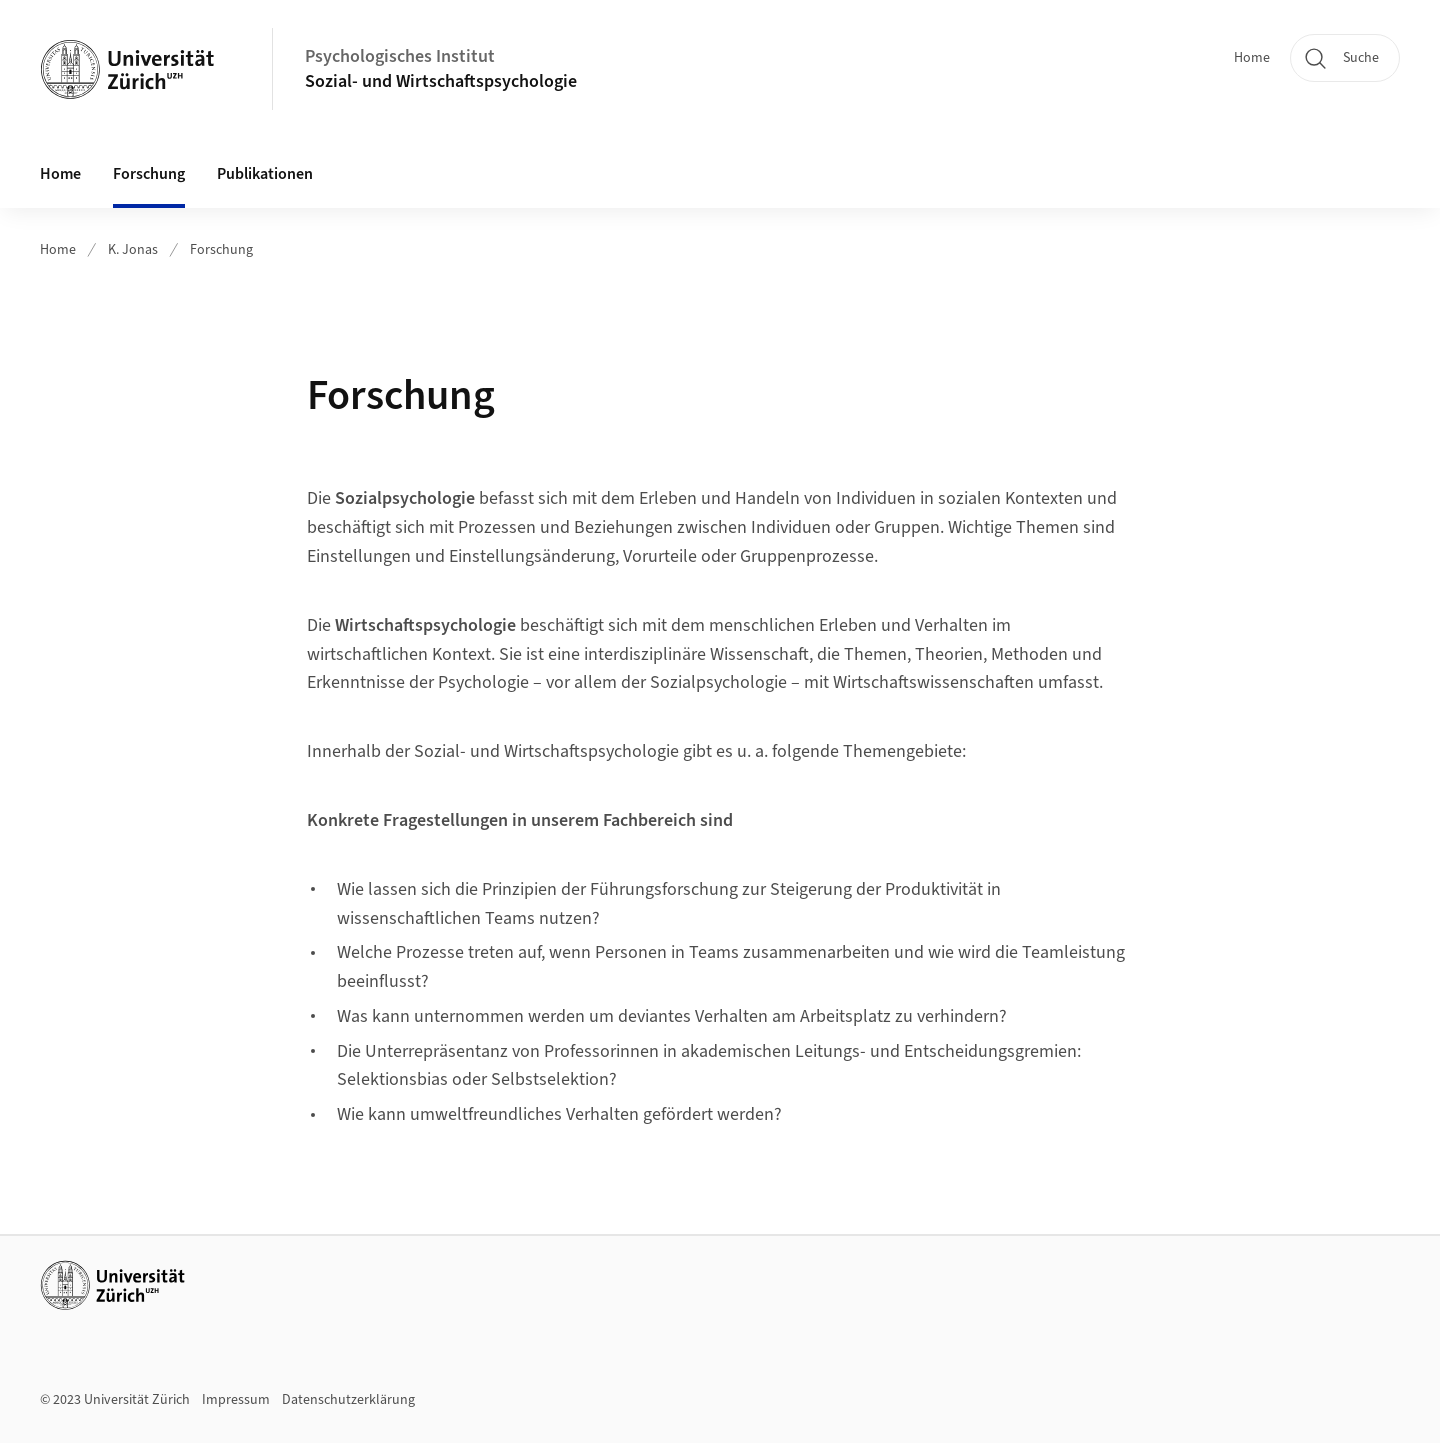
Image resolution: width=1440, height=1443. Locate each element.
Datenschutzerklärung (348, 1400)
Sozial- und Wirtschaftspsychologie (441, 81)
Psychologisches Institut (400, 56)
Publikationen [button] (265, 174)
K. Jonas (133, 250)
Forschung (149, 174)
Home (1252, 58)
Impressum (236, 1400)
